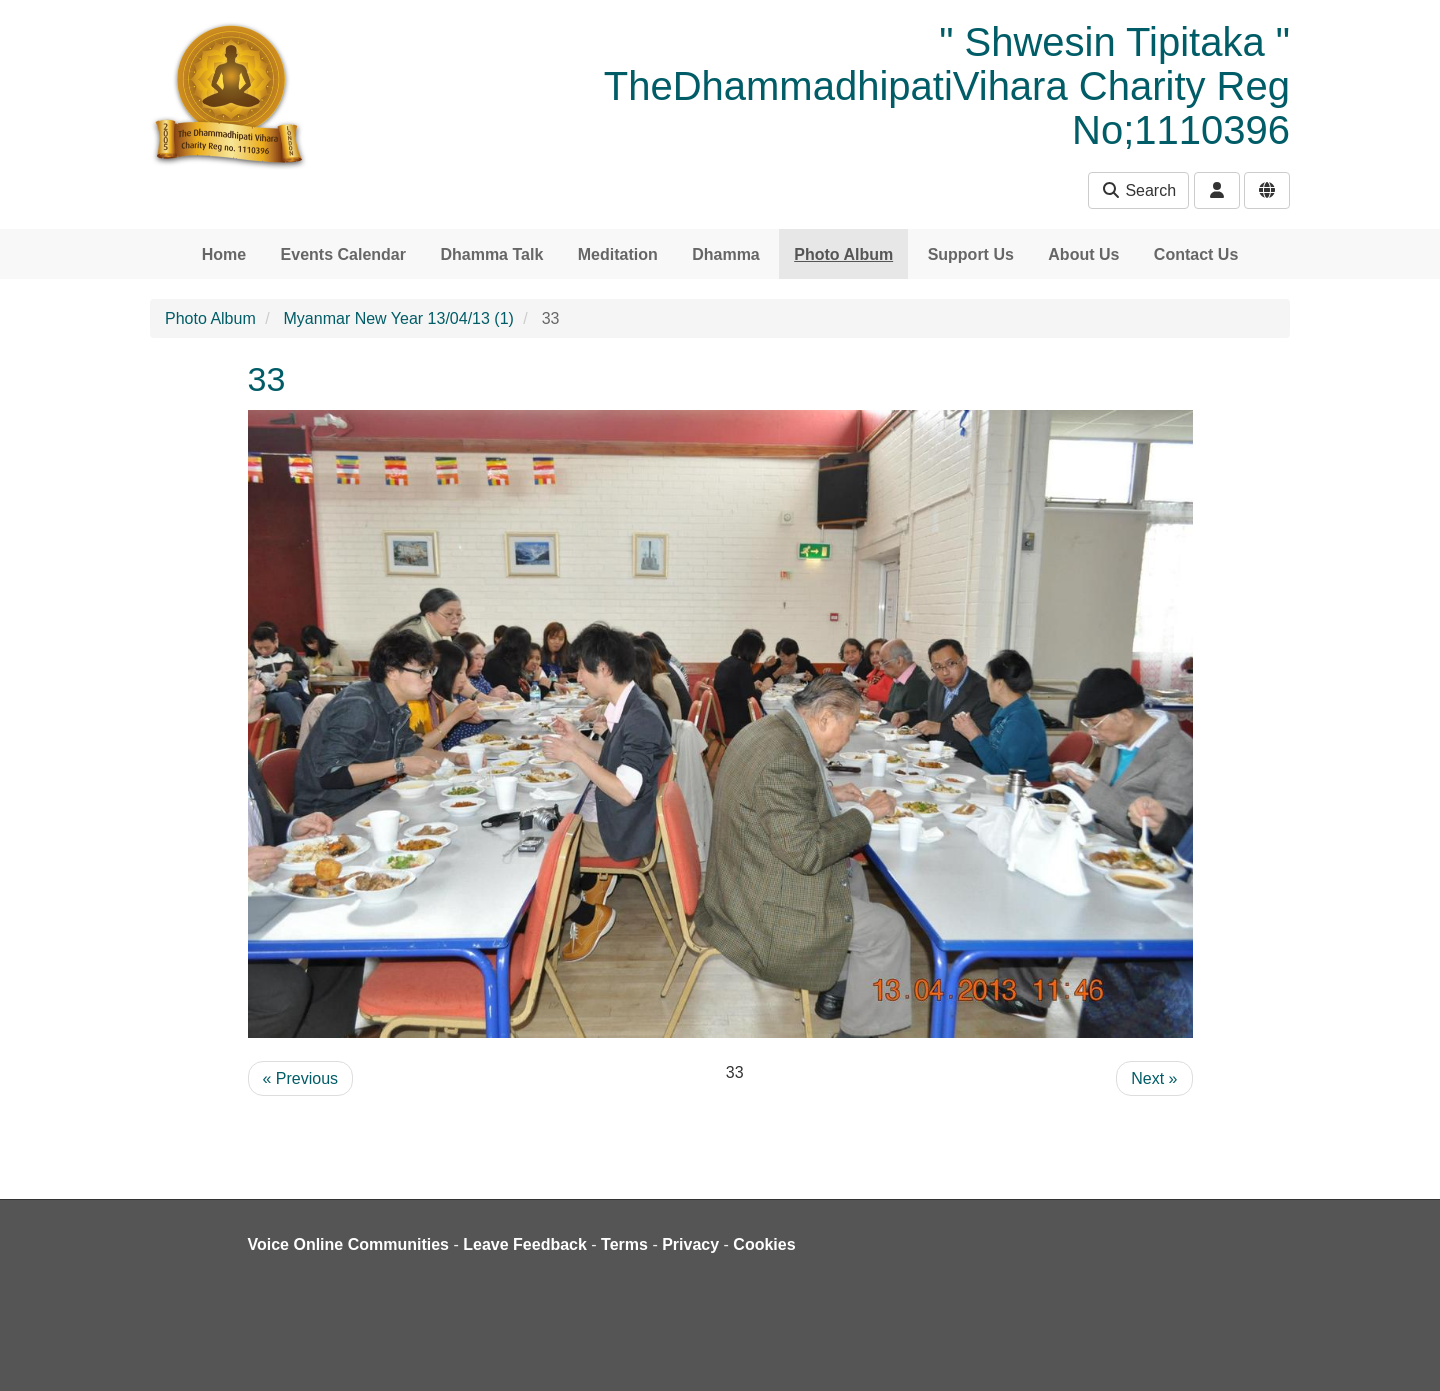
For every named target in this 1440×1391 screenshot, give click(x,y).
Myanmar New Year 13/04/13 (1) (399, 318)
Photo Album (843, 254)
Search (1138, 190)
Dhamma (726, 254)
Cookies (764, 1244)
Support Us (971, 254)
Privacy (690, 1244)
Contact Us (1196, 254)
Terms (624, 1244)
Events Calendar (343, 254)
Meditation (618, 254)
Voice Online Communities (349, 1244)
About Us (1083, 254)
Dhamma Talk (491, 254)
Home (224, 254)
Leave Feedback (525, 1244)
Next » (1154, 1078)
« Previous (301, 1078)
